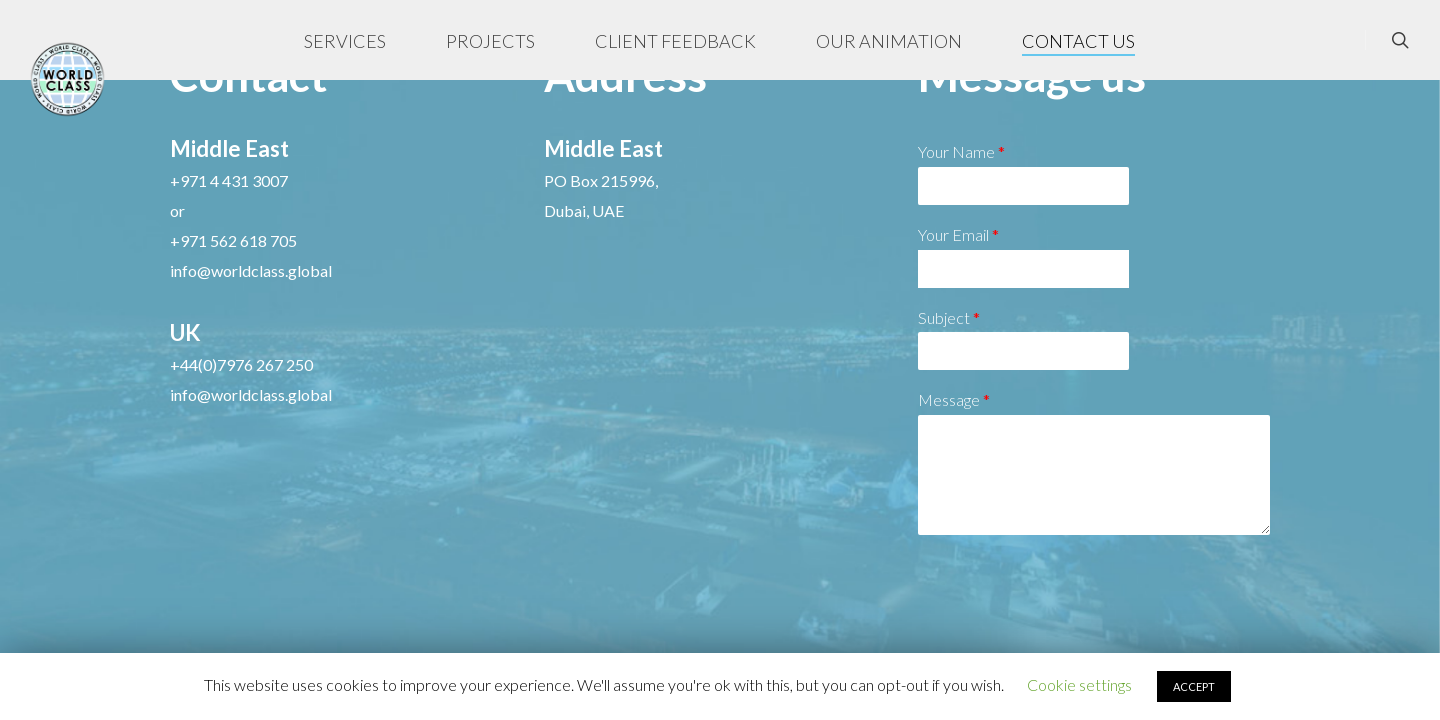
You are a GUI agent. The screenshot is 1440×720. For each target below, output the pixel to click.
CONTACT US (1079, 41)
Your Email (958, 234)
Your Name (961, 151)
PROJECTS (491, 41)
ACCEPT (1194, 686)
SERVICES (346, 41)
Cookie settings (1079, 684)
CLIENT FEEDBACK (676, 41)
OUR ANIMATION (890, 41)
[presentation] (1070, 630)
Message (954, 399)
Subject (949, 317)
